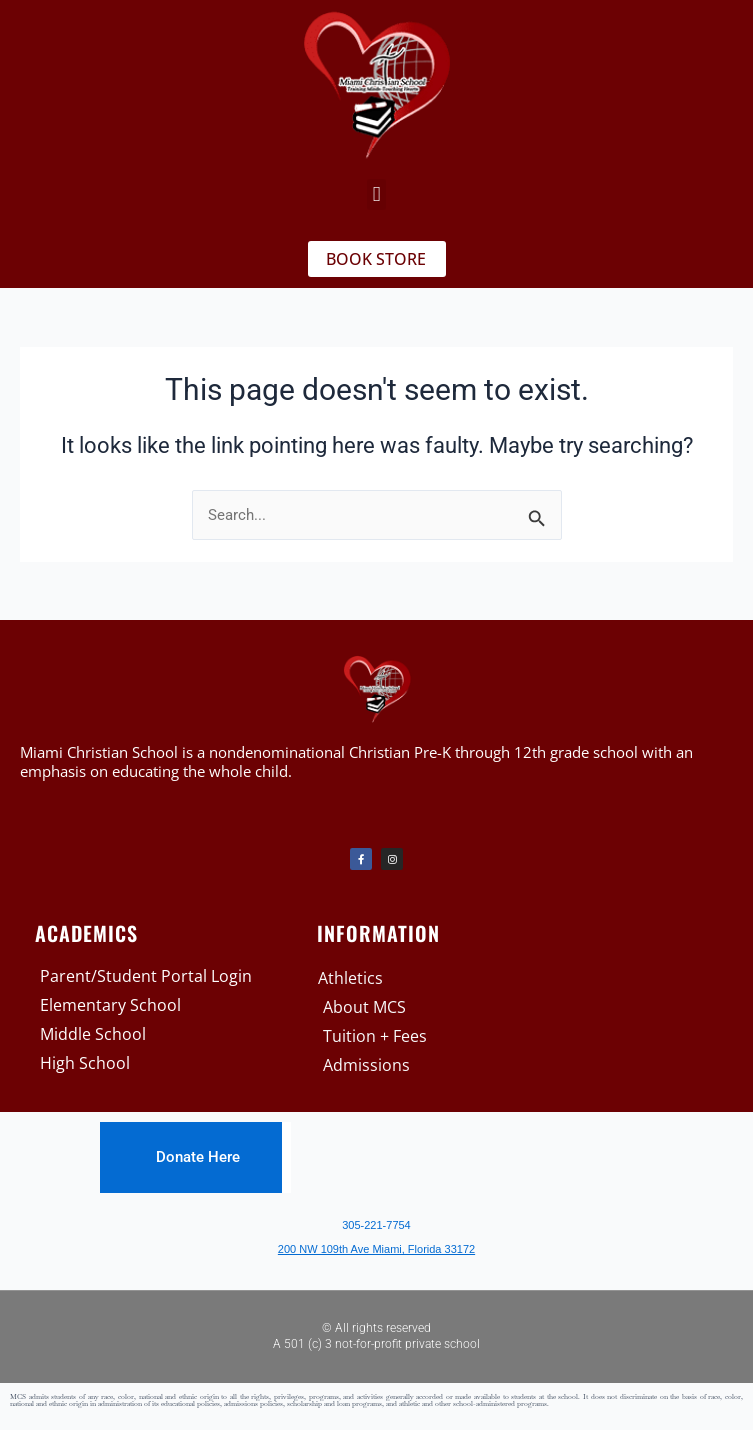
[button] (376, 195)
